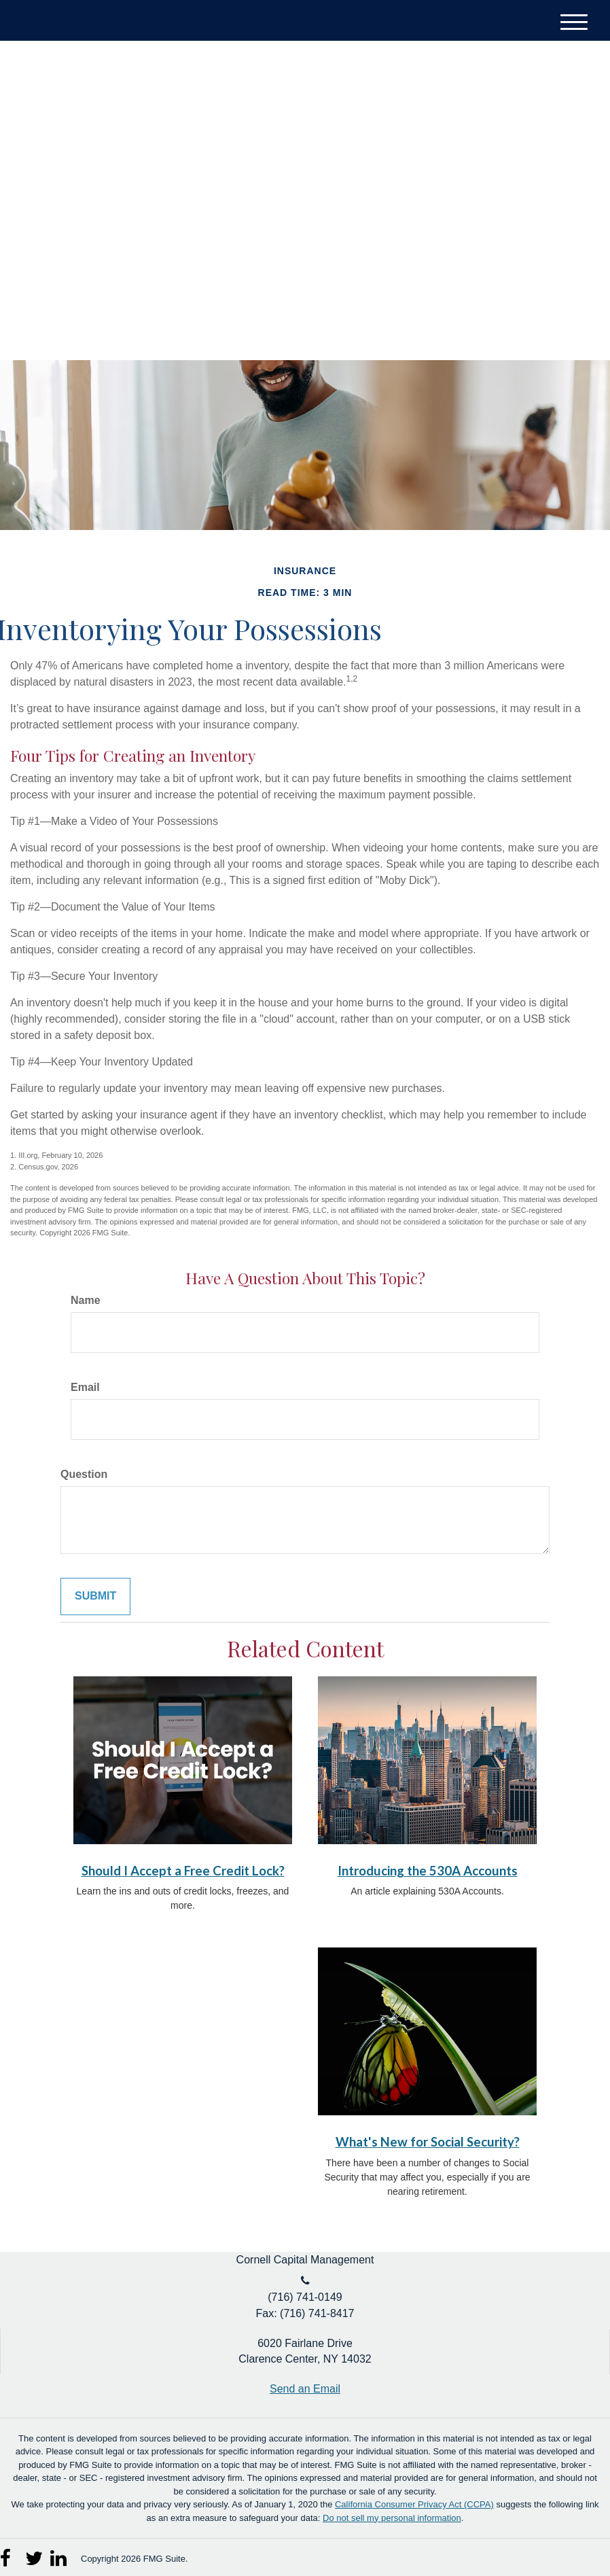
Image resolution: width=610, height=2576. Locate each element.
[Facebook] (578, 108)
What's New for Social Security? (428, 2141)
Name (86, 1300)
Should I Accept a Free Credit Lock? (183, 1870)
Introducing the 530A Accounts (428, 1870)
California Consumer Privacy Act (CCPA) (414, 2504)
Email (85, 1387)
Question (83, 1474)
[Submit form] (95, 1596)
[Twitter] (527, 108)
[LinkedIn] (553, 108)
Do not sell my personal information (392, 2518)
